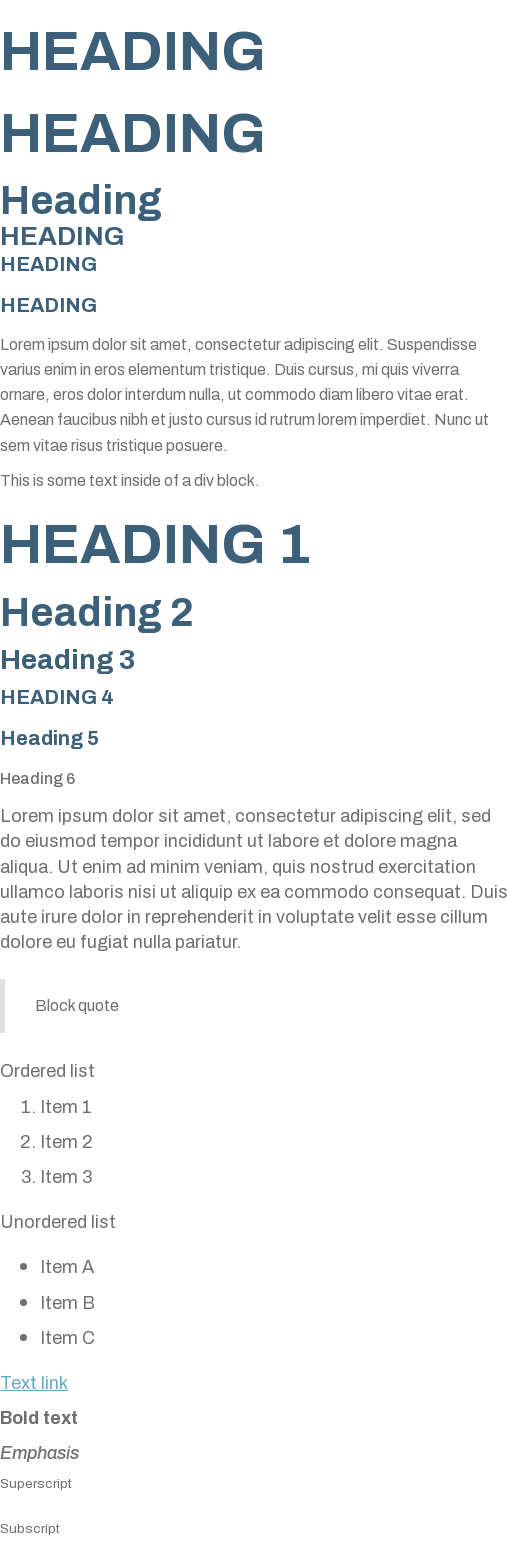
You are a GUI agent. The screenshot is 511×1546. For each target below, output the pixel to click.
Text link (34, 1382)
